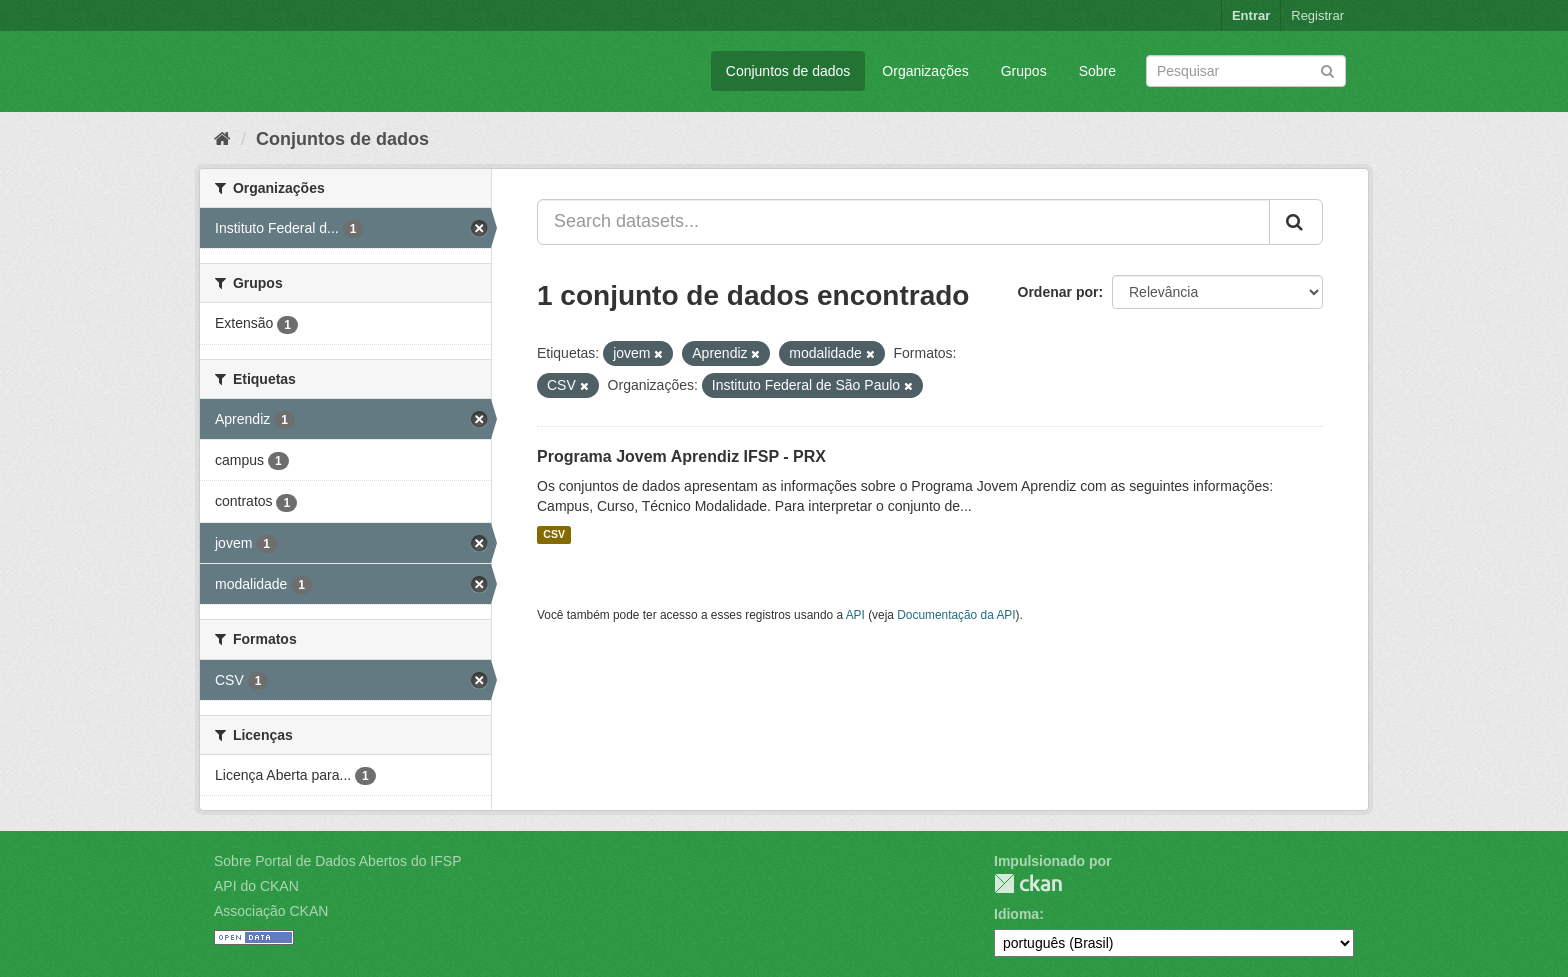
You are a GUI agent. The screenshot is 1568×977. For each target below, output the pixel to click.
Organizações (925, 71)
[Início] (222, 139)
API (855, 615)
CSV (554, 535)
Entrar (1251, 15)
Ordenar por (1058, 292)
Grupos (1024, 71)
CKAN (1028, 883)
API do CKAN (256, 886)
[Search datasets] (1246, 71)
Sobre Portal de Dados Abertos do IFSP (337, 861)
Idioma (1016, 914)
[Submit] (1327, 69)
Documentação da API (956, 615)
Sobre (1097, 71)
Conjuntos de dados (788, 71)
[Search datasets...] (903, 222)
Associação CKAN (271, 911)
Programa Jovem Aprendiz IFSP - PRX (681, 456)
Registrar (1317, 15)
